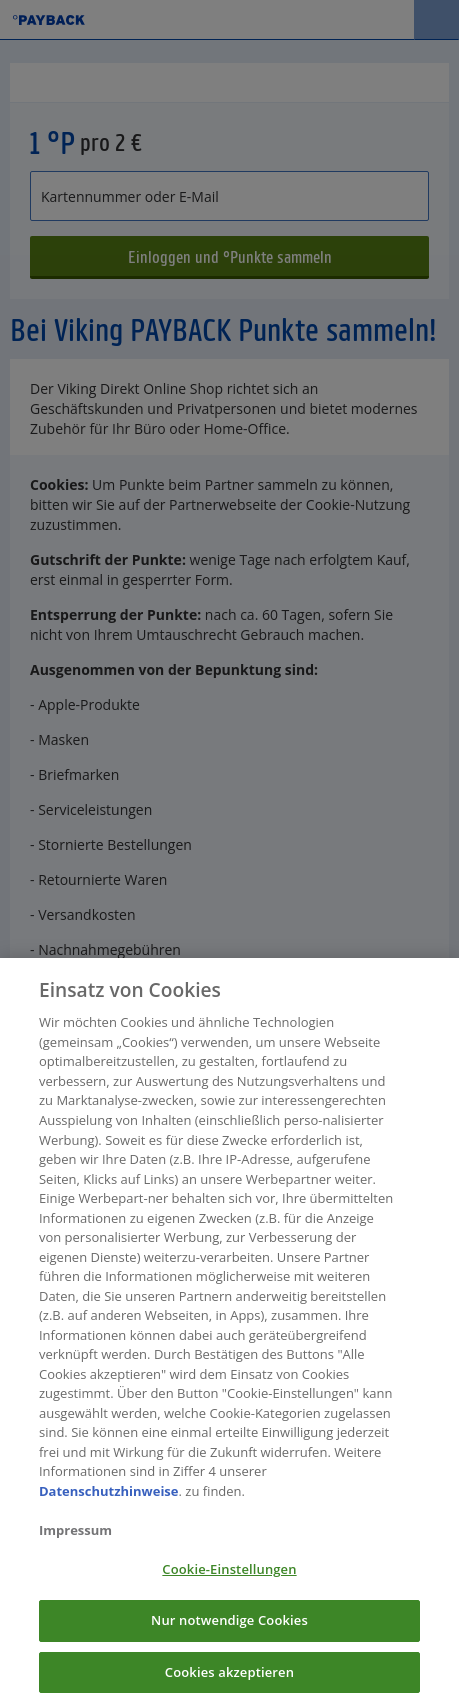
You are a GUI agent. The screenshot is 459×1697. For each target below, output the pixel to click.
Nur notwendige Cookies (229, 1628)
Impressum (75, 1538)
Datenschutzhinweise (109, 1499)
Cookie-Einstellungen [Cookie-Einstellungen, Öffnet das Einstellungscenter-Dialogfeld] (229, 1577)
